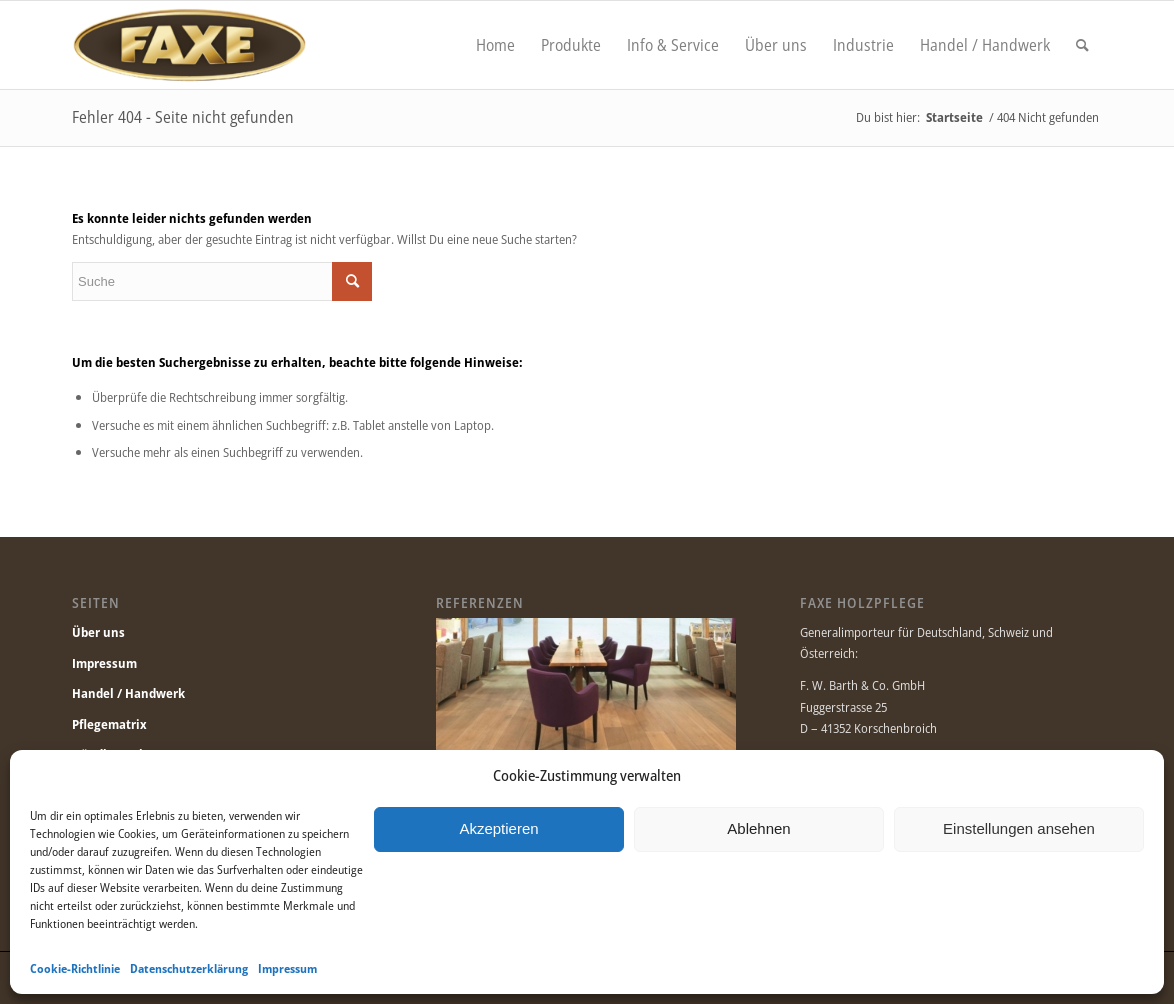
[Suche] (1082, 45)
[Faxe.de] (189, 45)
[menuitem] (495, 45)
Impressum (287, 968)
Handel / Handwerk (128, 693)
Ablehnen (758, 828)
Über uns (98, 632)
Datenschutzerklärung (189, 968)
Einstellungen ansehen (1019, 828)
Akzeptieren (498, 828)
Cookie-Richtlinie (75, 968)
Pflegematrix (109, 724)
